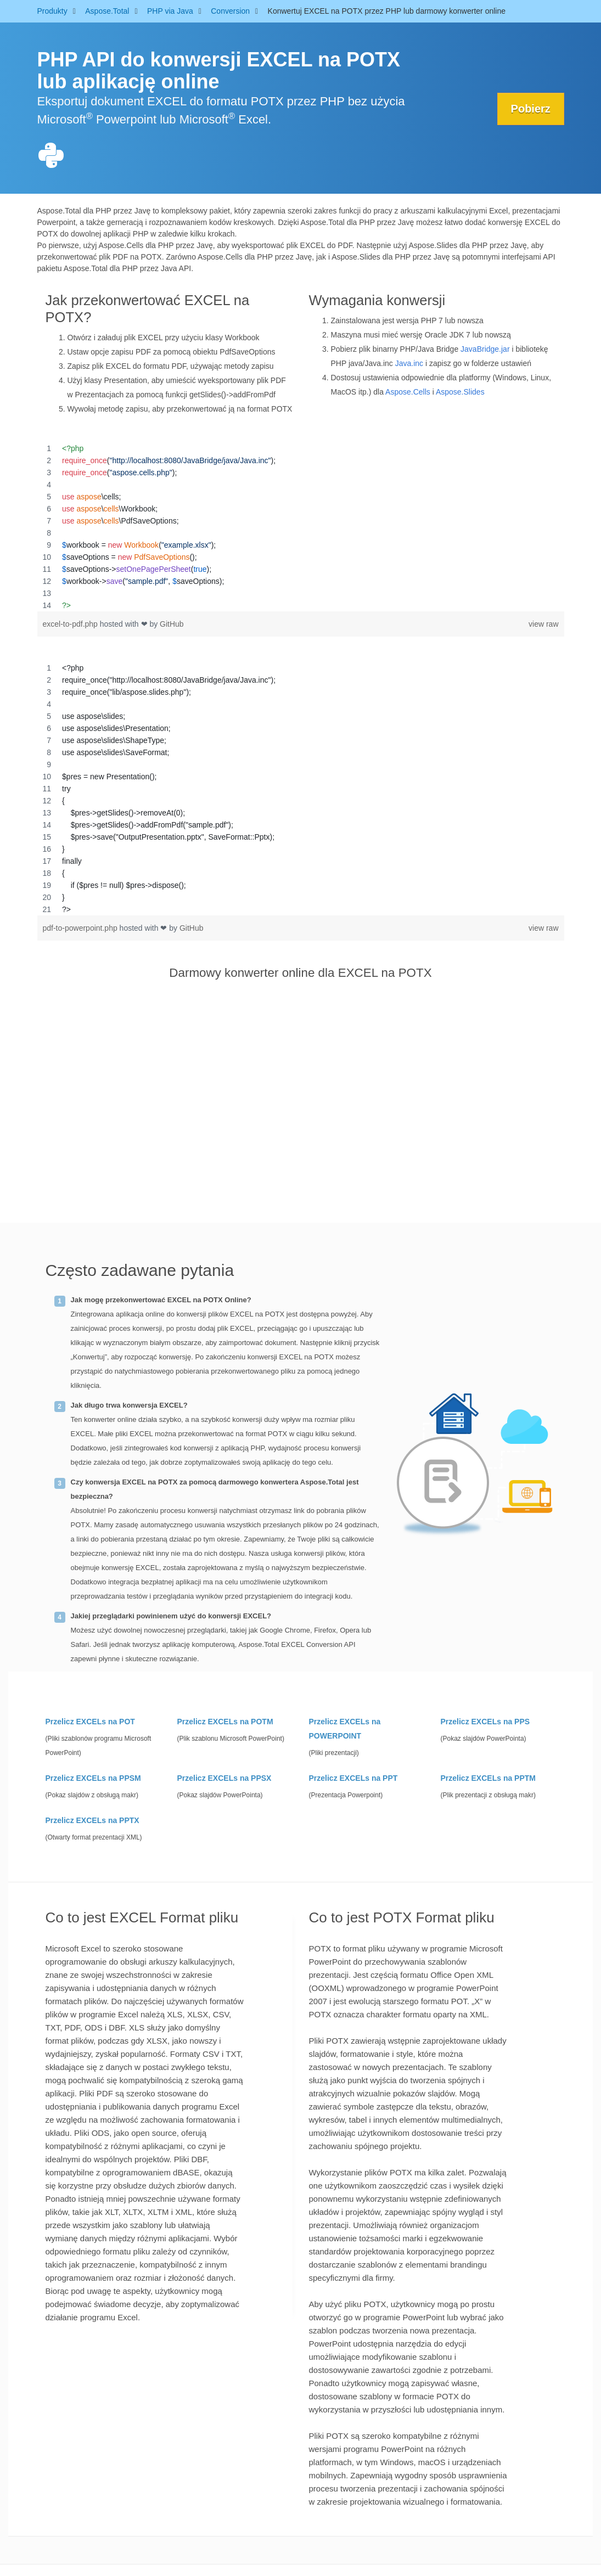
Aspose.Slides (460, 391)
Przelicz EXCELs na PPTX (92, 1820)
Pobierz (530, 109)
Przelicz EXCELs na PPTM (488, 1778)
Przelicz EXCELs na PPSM (93, 1778)
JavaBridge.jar (485, 349)
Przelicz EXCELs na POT (90, 1721)
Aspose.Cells (407, 391)
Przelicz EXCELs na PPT (353, 1778)
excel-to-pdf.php (71, 624)
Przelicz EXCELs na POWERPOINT (345, 1728)
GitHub (172, 624)
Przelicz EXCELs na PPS (485, 1721)
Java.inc (409, 363)
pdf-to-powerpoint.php (81, 928)
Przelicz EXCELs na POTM (225, 1721)
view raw (543, 624)
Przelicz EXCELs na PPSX (224, 1778)
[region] (300, 526)
